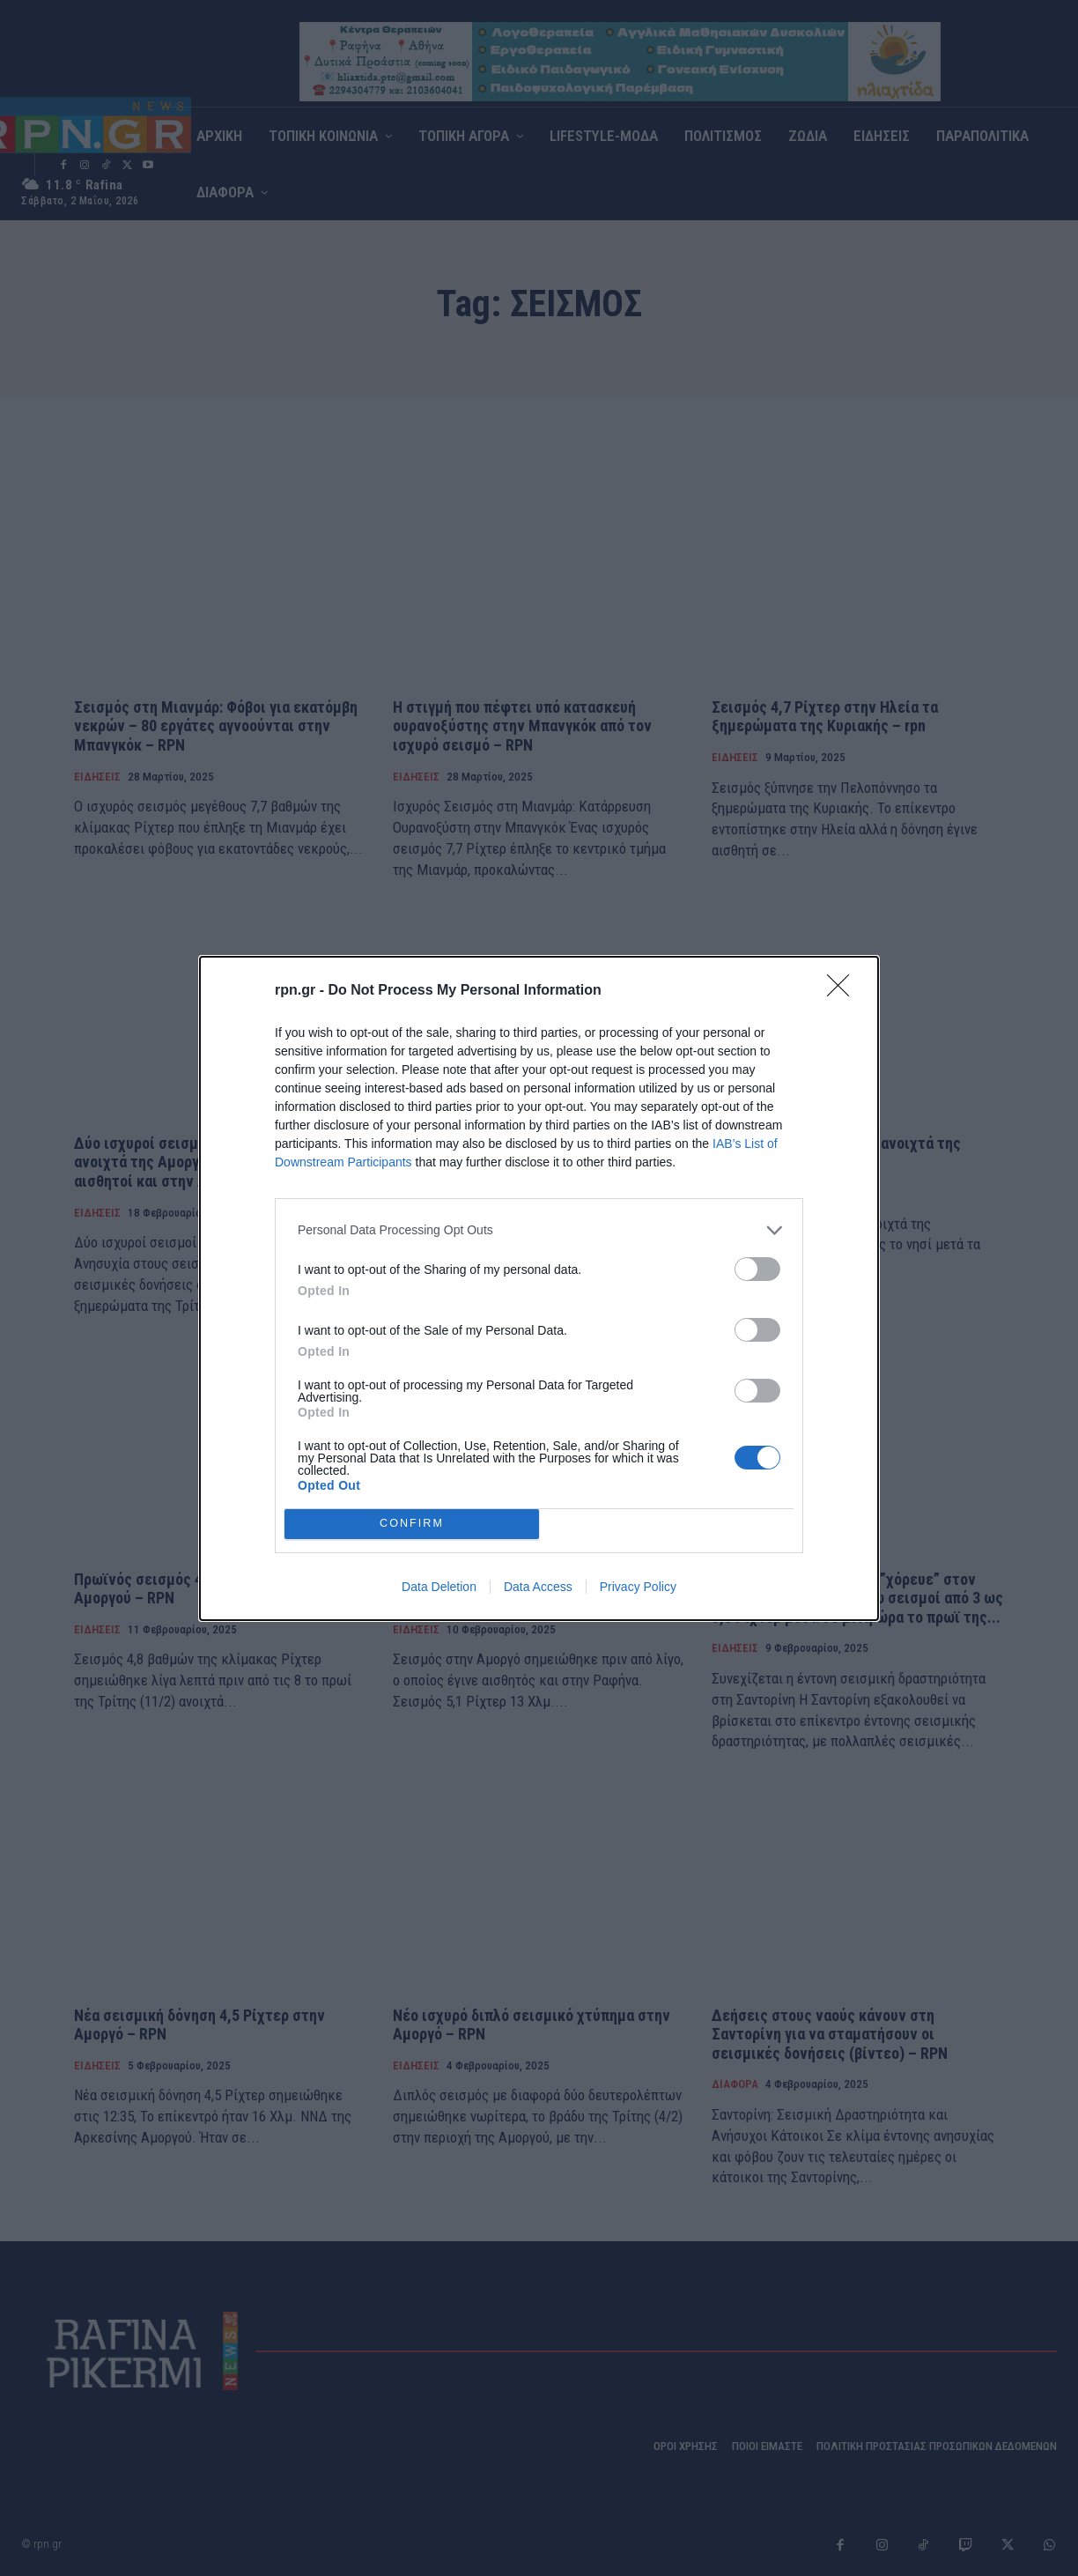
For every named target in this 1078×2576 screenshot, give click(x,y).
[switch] (757, 1269)
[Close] (843, 991)
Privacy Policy (638, 1587)
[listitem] (539, 1230)
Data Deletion (439, 1587)
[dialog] (539, 1288)
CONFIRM (412, 1523)
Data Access (538, 1587)
